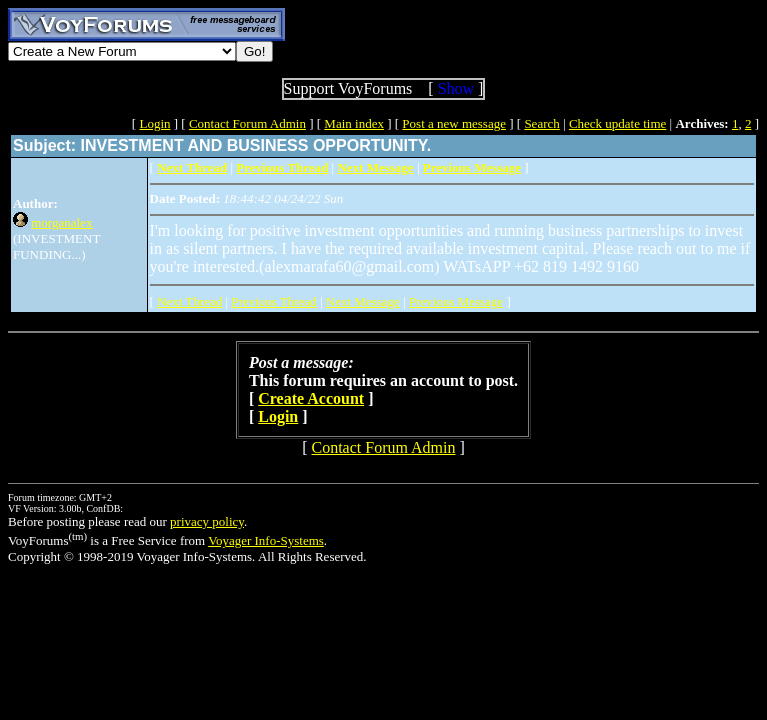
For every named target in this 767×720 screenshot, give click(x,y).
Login (154, 123)
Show (456, 88)
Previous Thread (273, 301)
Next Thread (189, 301)
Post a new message (454, 123)
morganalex (61, 222)
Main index (354, 123)
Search (541, 123)
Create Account (311, 398)
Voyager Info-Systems (266, 540)
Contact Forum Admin (247, 123)
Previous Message (456, 301)
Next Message (363, 301)
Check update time (617, 123)
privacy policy (207, 521)
